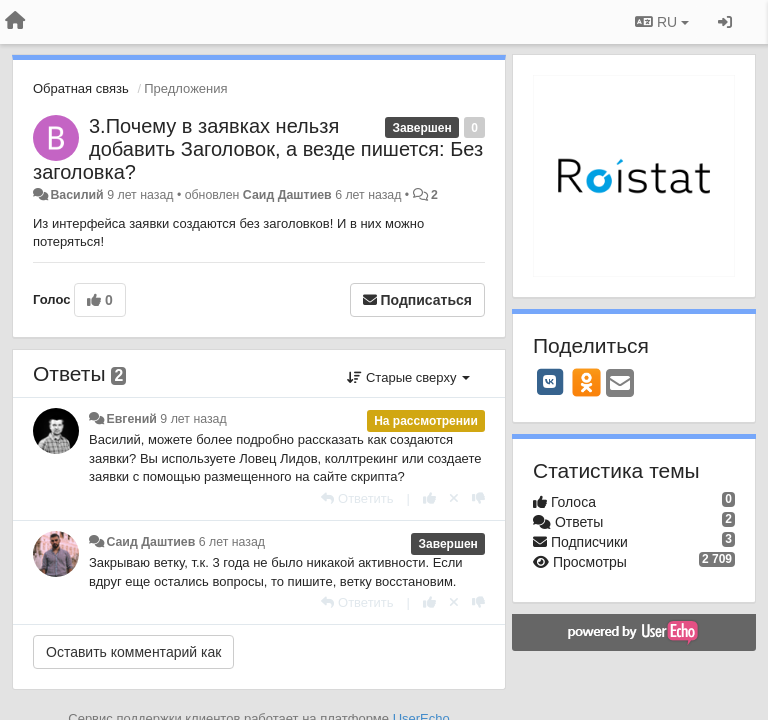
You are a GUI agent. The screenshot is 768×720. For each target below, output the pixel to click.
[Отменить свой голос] (454, 498)
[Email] (620, 384)
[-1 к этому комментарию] (478, 498)
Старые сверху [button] (408, 377)
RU (662, 22)
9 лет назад (193, 419)
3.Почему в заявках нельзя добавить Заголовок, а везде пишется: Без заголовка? (258, 149)
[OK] (586, 382)
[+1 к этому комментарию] (429, 498)
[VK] (550, 382)
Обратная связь (81, 88)
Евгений (131, 419)
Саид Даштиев (287, 195)
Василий (76, 195)
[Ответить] (357, 498)
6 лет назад (232, 542)
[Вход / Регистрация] (725, 22)
